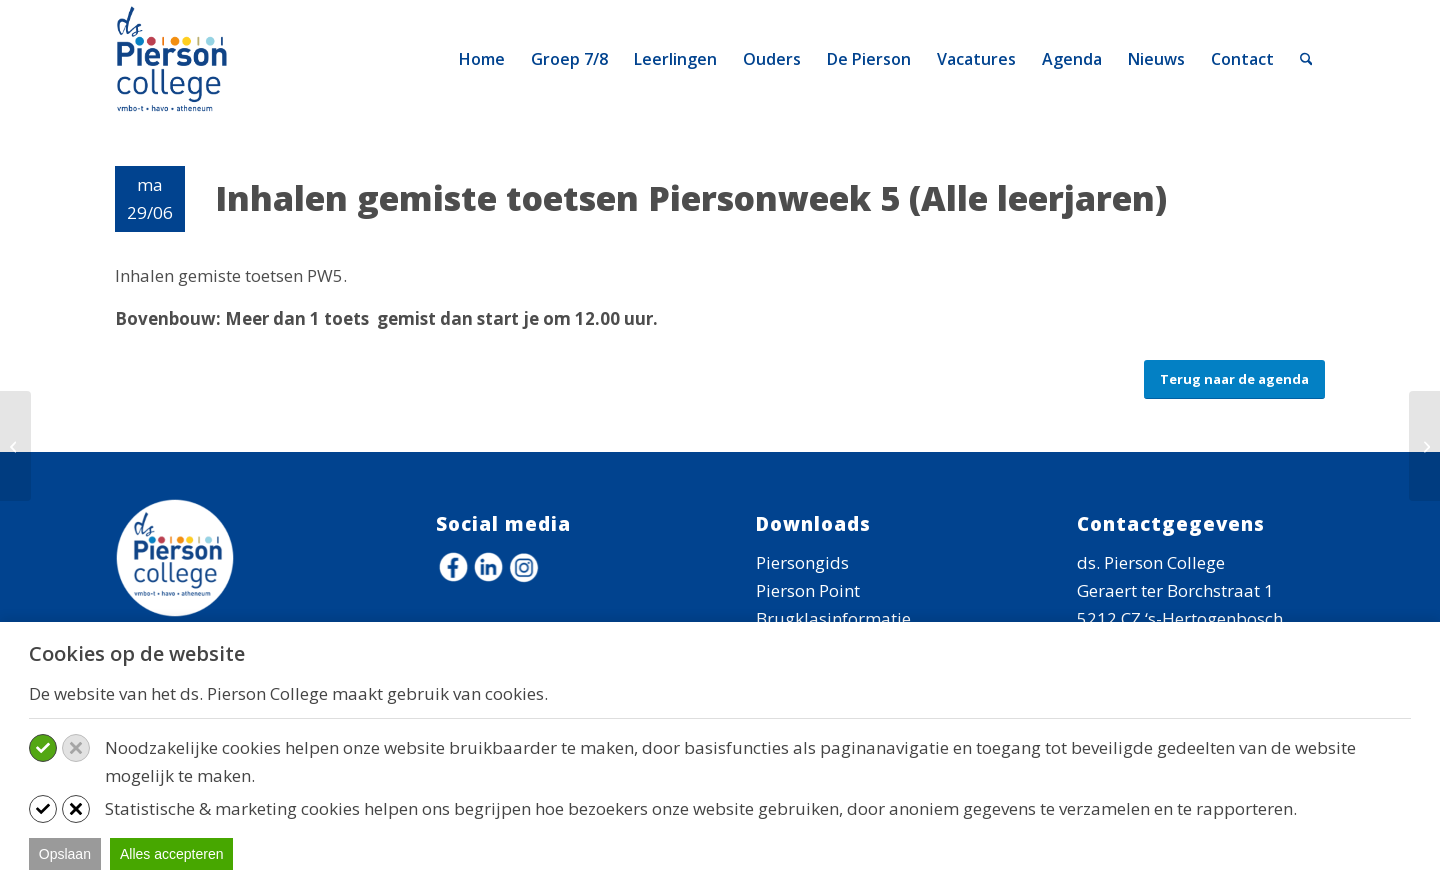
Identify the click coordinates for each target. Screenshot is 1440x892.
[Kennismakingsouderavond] (15, 446)
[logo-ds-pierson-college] (175, 59)
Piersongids (802, 562)
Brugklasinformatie (833, 618)
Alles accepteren (172, 854)
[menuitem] (482, 59)
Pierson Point (808, 590)
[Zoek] (1306, 59)
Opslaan (65, 854)
